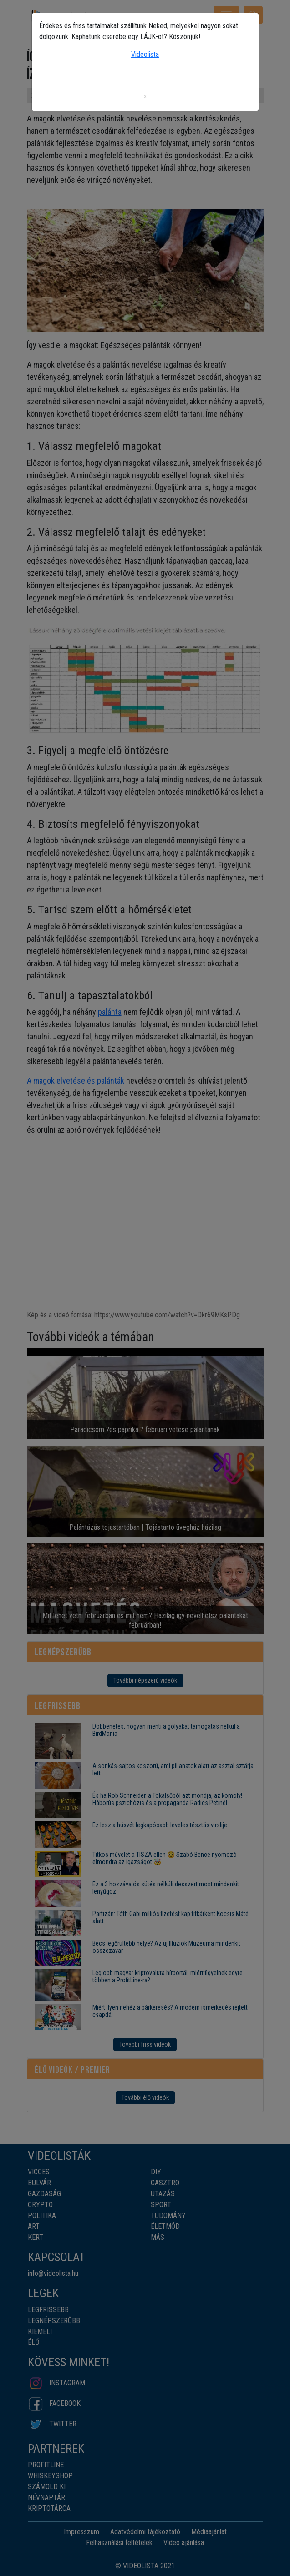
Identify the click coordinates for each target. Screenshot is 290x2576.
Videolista (145, 54)
